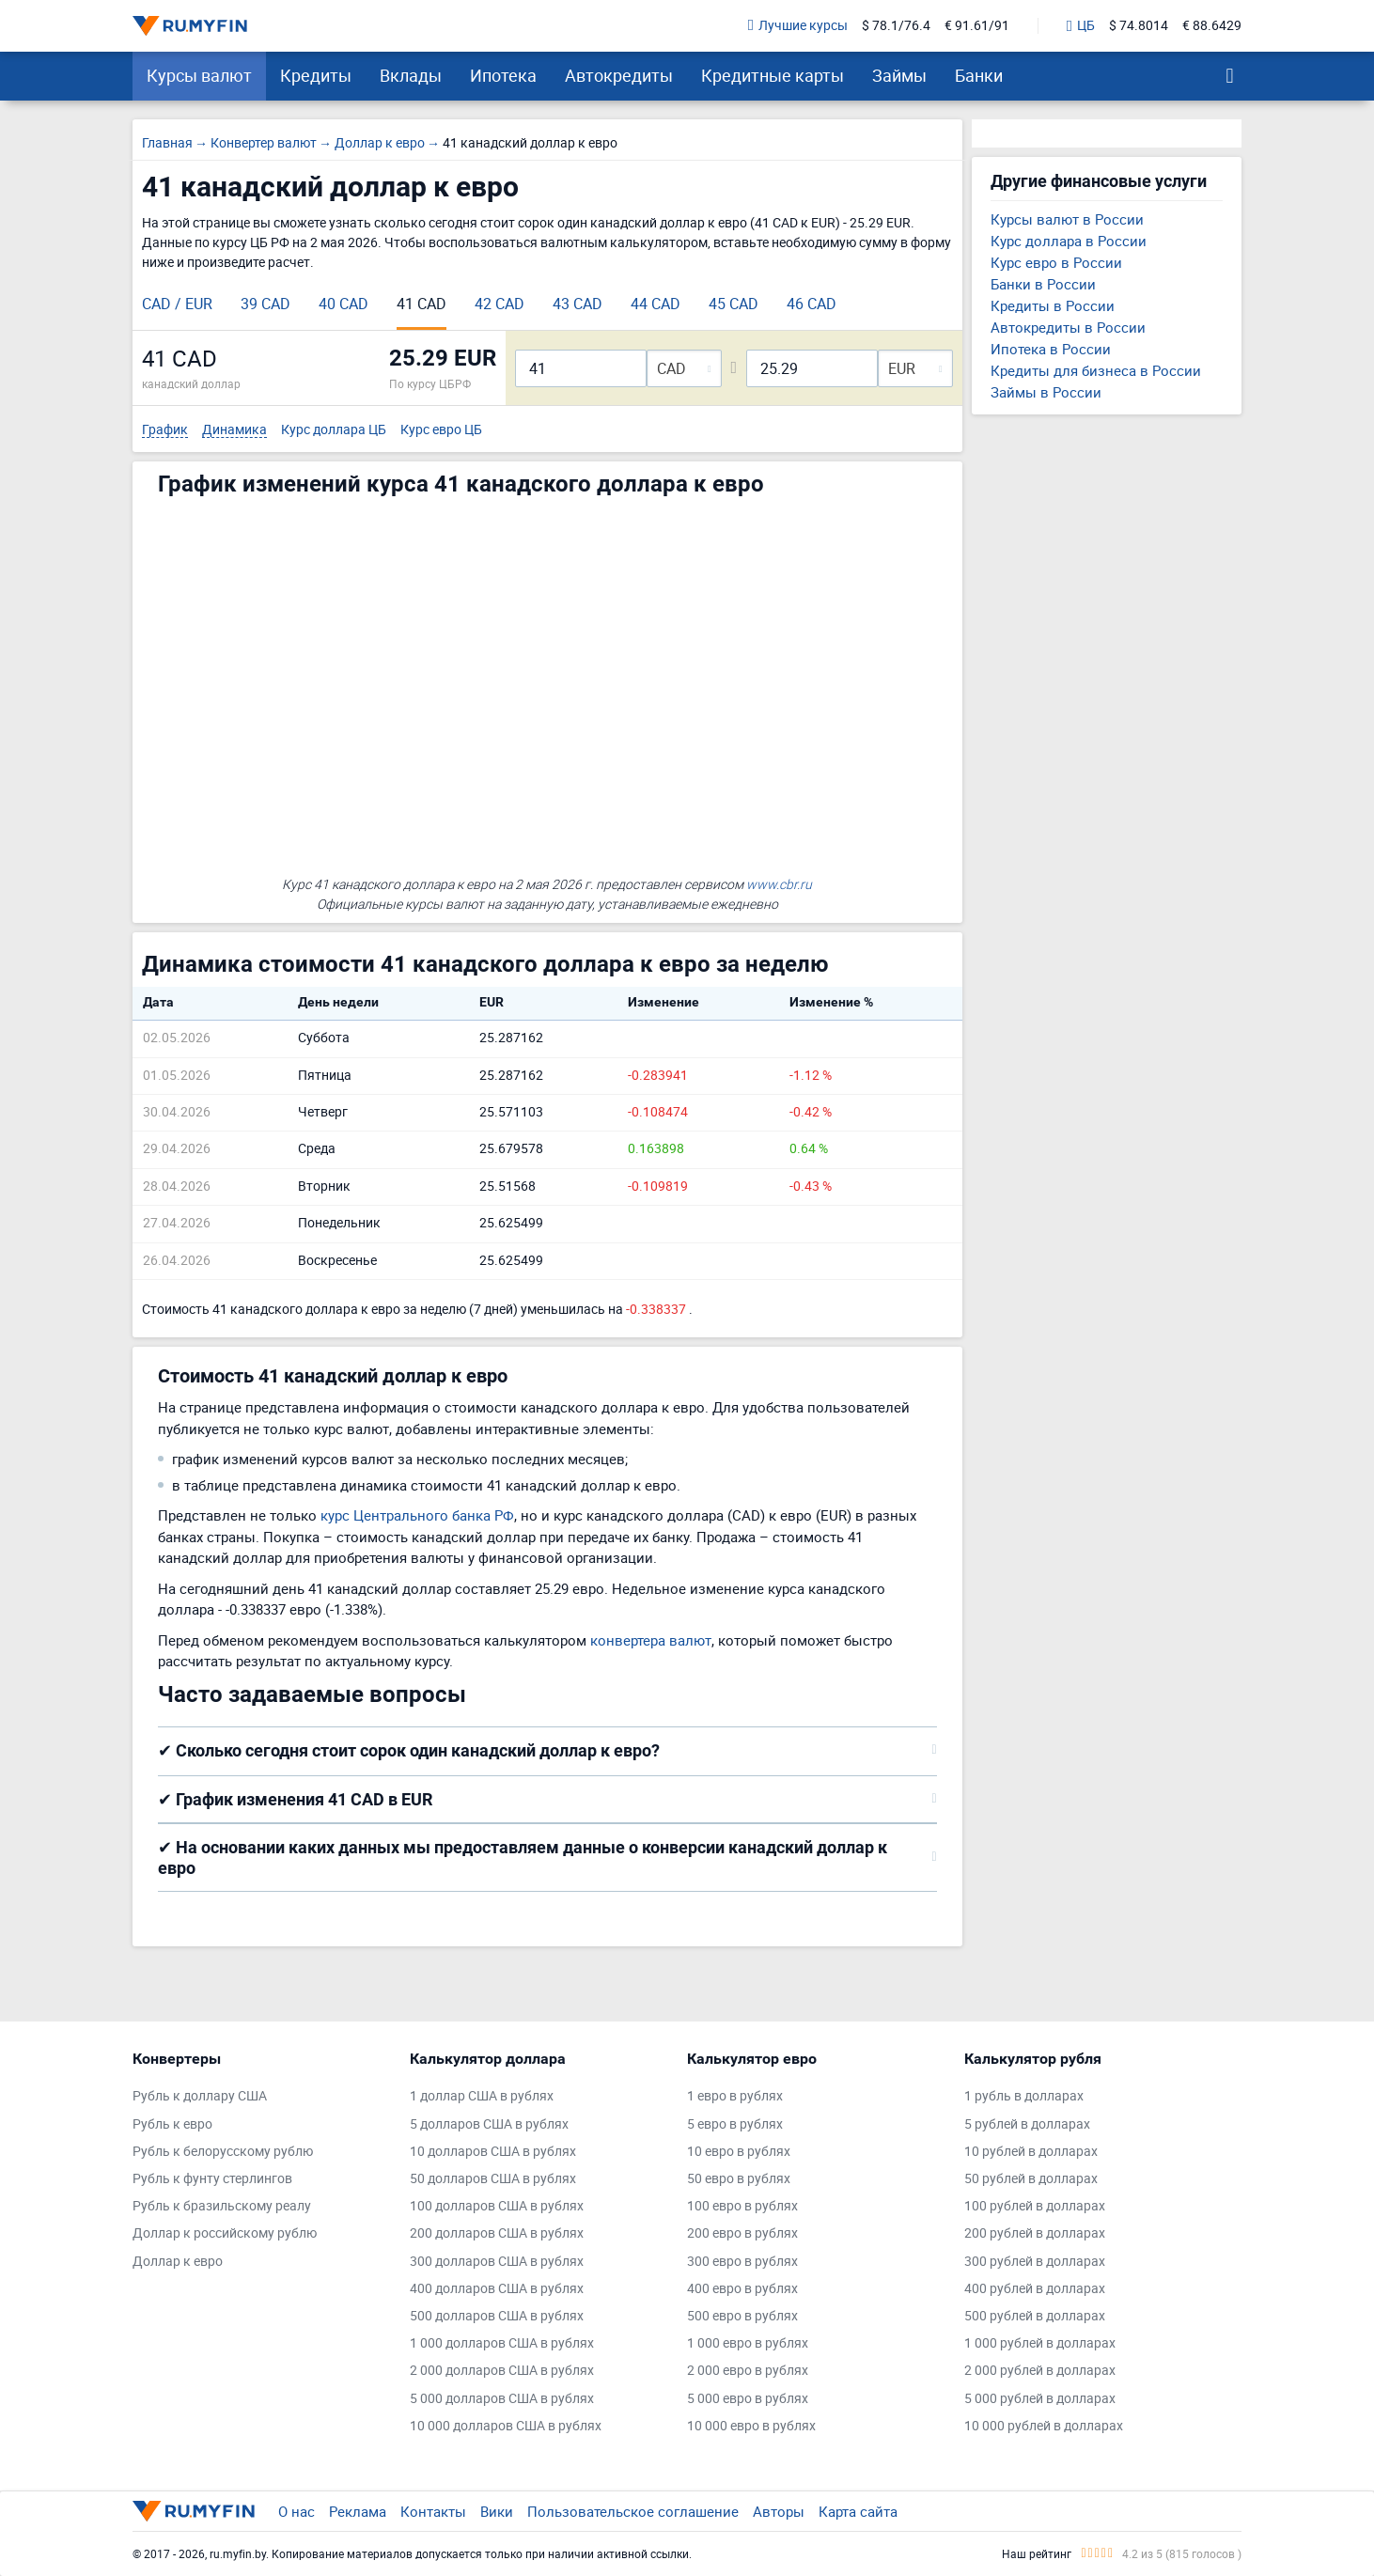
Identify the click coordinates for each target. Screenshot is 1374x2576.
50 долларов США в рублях (493, 2179)
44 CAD (655, 303)
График (165, 430)
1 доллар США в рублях (482, 2096)
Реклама (357, 2511)
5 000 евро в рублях (747, 2399)
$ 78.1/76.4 (896, 26)
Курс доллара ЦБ (333, 430)
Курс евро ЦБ (441, 430)
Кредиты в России (1053, 305)
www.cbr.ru (779, 884)
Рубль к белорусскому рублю (223, 2152)
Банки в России (1043, 283)
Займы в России (1046, 391)
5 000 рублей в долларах (1040, 2399)
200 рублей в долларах (1034, 2233)
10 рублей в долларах (1031, 2152)
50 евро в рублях (738, 2179)
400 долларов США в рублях (497, 2289)
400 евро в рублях (742, 2289)
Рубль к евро (172, 2124)
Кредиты (315, 75)
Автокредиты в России (1068, 327)
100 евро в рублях (742, 2206)
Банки (979, 75)
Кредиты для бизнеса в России (1096, 370)
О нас (296, 2511)
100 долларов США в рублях (497, 2206)
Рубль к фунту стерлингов (212, 2179)
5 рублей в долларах (1027, 2124)
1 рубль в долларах (1024, 2096)
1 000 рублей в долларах (1040, 2343)
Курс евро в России (1056, 262)
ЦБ (1081, 26)
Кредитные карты (772, 75)
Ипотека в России (1051, 348)
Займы (899, 75)
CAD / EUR (177, 303)
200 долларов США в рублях (497, 2233)
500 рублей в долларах (1034, 2316)
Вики (496, 2511)
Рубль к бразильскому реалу (222, 2206)
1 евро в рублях (735, 2096)
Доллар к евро (178, 2262)
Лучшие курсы (798, 26)
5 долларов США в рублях (489, 2124)
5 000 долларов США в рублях (502, 2399)
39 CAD (265, 303)
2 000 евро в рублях (747, 2371)
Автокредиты (619, 75)
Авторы (778, 2511)
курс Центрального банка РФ (417, 1515)
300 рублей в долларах (1034, 2262)
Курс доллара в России (1069, 240)
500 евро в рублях (742, 2316)
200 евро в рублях (742, 2233)
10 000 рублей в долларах (1043, 2426)
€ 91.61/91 (977, 26)
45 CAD (733, 303)
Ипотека (503, 75)
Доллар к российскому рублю (225, 2233)
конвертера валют (650, 1640)
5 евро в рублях (735, 2124)
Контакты (433, 2511)
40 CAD (343, 303)
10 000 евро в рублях (751, 2426)
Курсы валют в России (1067, 219)
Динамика (234, 430)
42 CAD (499, 303)
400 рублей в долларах (1034, 2289)
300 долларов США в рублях (497, 2262)
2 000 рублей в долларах (1040, 2371)
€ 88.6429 (1211, 26)
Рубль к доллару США (200, 2096)
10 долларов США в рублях (493, 2152)
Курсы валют (199, 75)
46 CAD (811, 303)
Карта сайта (858, 2511)
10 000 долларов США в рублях (505, 2426)
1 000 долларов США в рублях (502, 2343)
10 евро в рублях (738, 2152)
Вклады (411, 75)
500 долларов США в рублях (497, 2316)
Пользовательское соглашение (633, 2511)
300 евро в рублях (742, 2262)
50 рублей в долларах (1031, 2179)
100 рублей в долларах (1034, 2206)
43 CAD (577, 303)
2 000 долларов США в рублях (502, 2371)
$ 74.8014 (1138, 26)
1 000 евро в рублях (747, 2343)
